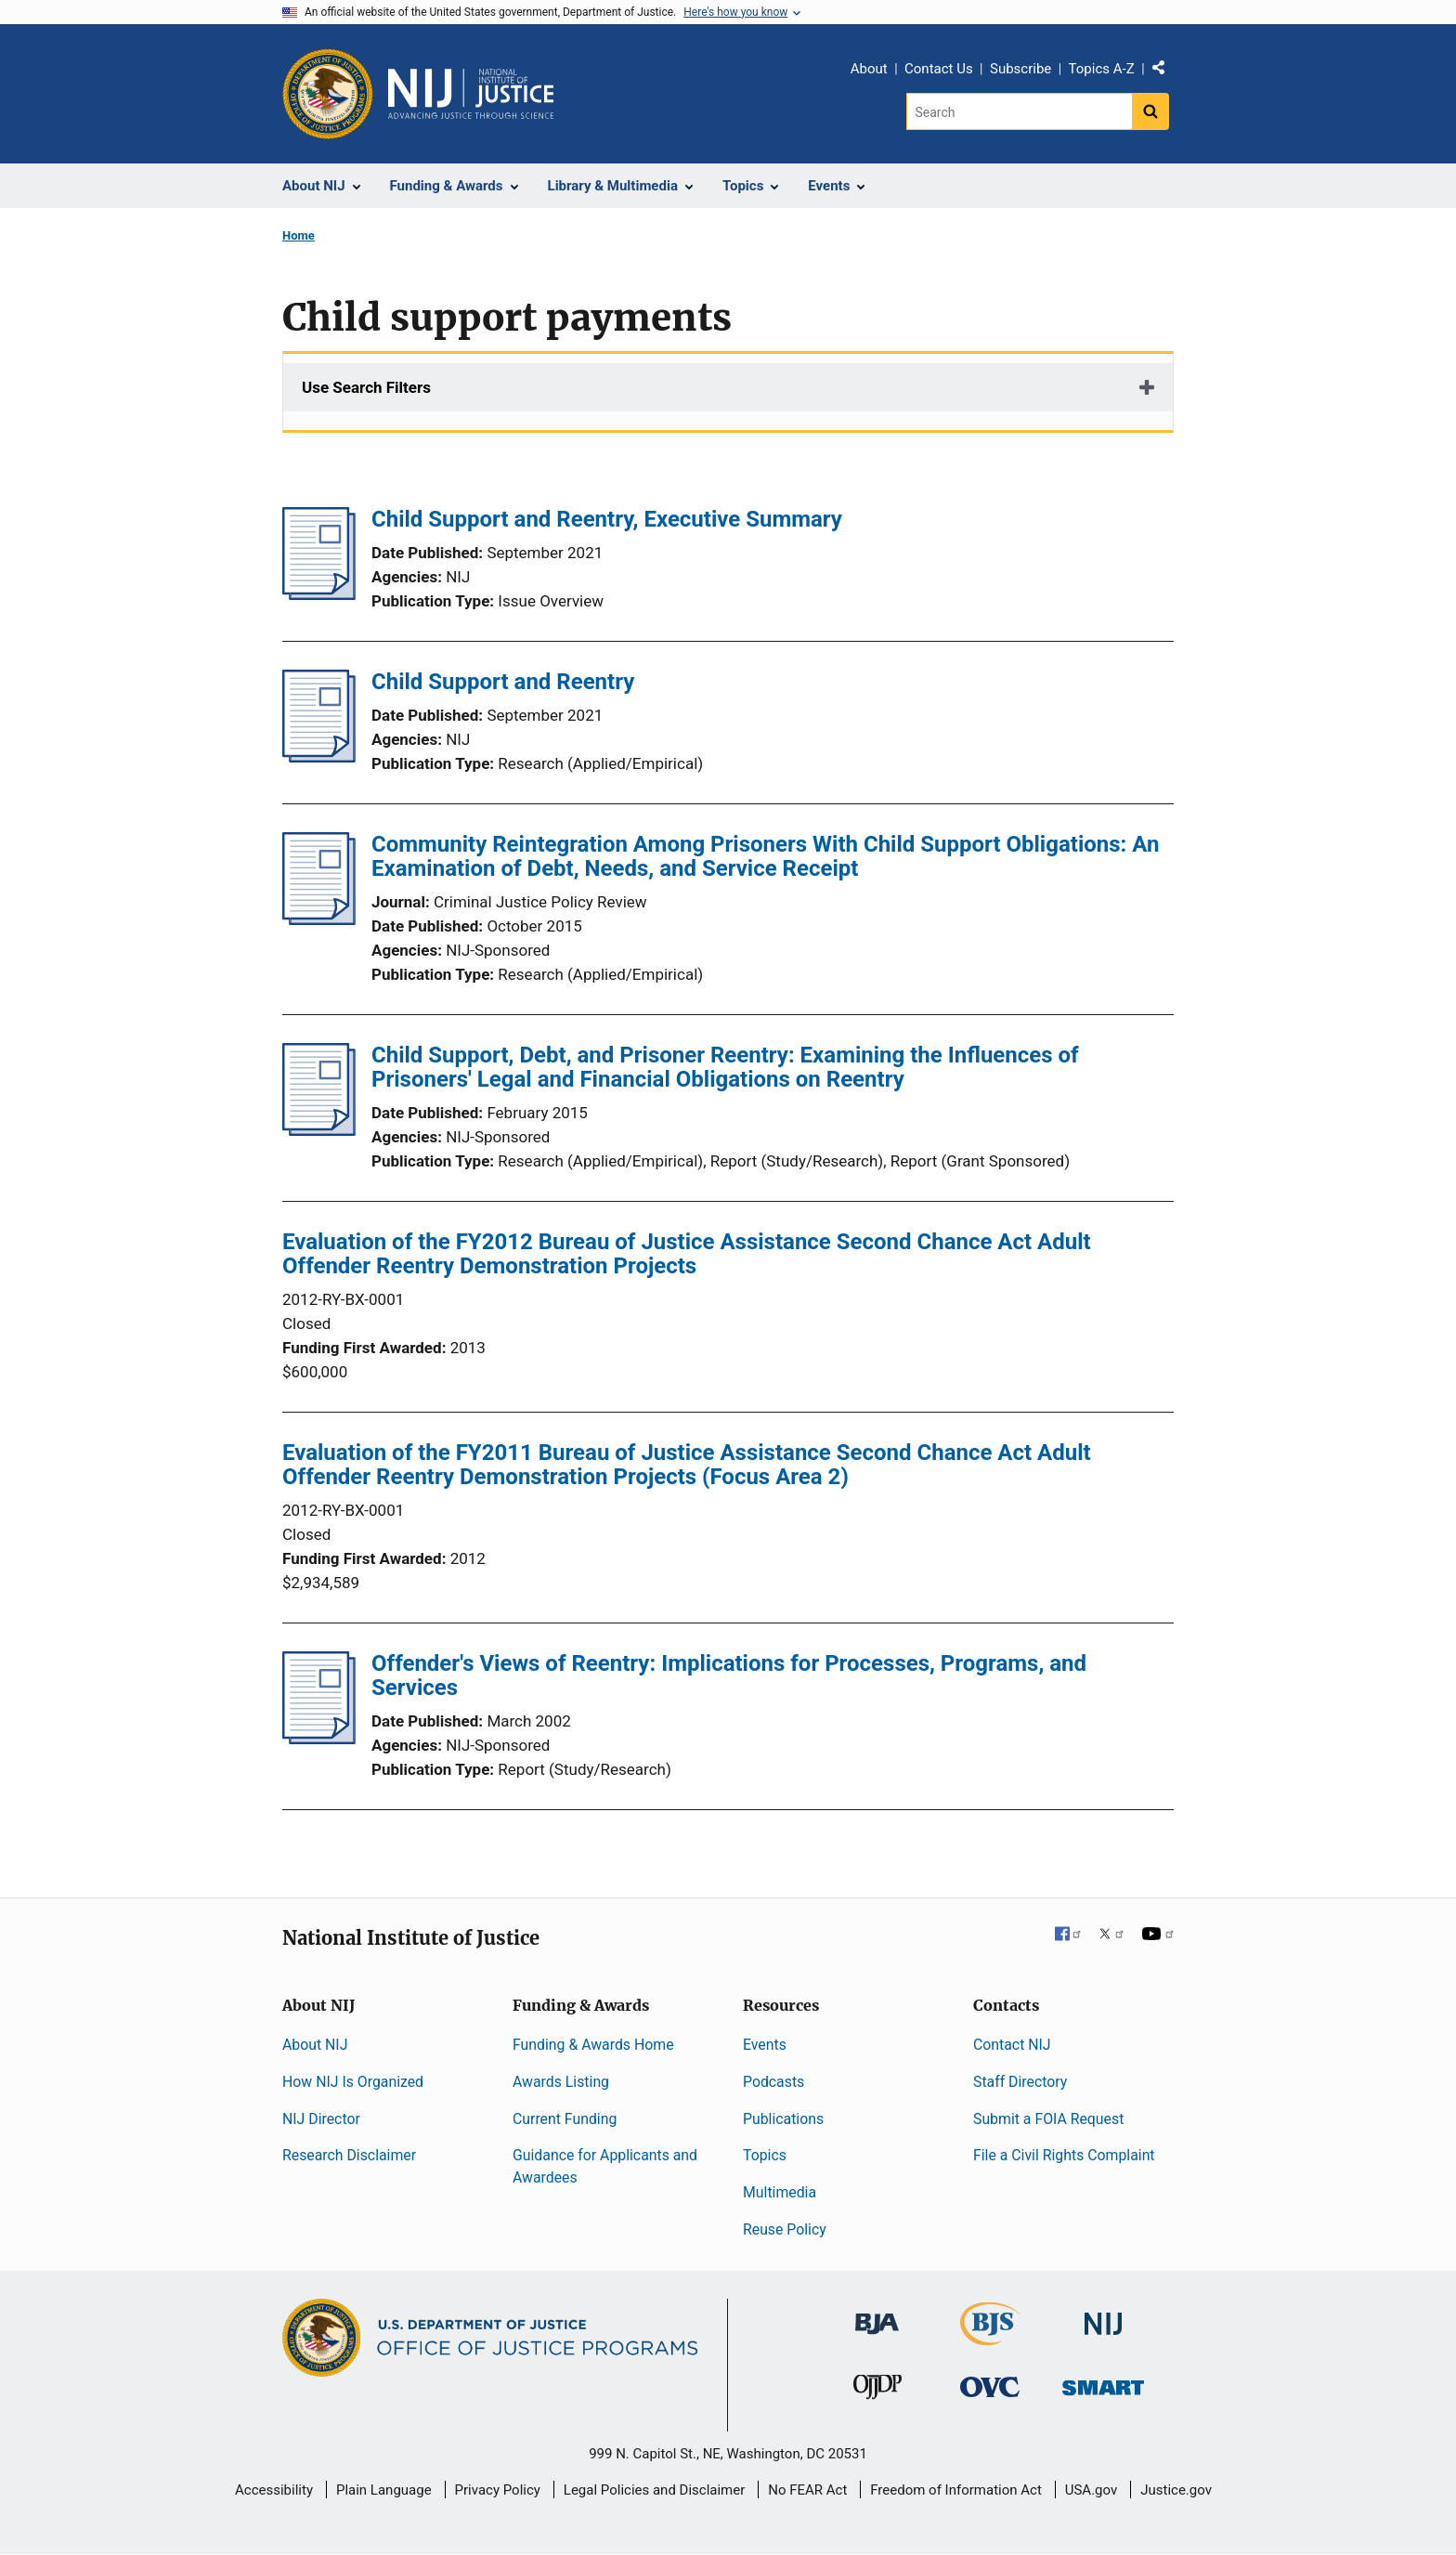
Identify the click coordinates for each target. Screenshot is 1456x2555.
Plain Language (384, 2490)
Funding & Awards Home (593, 2044)
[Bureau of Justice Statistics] (990, 2337)
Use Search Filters (366, 387)
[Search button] (1150, 111)
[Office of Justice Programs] (327, 93)
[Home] (470, 94)
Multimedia (779, 2192)
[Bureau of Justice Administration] (877, 2315)
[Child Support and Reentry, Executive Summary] (319, 594)
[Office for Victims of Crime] (990, 2386)
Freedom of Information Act (956, 2490)
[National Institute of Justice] (1103, 2316)
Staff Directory (1020, 2082)
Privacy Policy (497, 2490)
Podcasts (773, 2082)
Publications (783, 2119)
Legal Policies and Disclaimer (654, 2490)
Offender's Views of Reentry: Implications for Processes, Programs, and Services (728, 1675)
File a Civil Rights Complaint (1064, 2155)
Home (298, 235)
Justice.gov (1176, 2490)
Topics (764, 2155)
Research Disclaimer (349, 2155)
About (869, 68)
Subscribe (1020, 68)
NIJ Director (321, 2119)
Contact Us (938, 68)
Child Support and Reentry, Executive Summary (606, 519)
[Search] (1019, 111)
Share (1165, 71)
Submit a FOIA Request (1048, 2119)
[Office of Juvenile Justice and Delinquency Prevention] (877, 2391)
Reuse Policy (784, 2229)
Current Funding (565, 2119)
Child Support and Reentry (502, 682)
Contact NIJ (1012, 2044)
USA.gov (1091, 2490)
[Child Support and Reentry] (319, 757)
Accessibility (274, 2490)
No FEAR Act (807, 2490)
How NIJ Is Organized (352, 2082)
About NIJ (314, 2044)
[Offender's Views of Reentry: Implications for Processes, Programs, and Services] (319, 1738)
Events (764, 2044)
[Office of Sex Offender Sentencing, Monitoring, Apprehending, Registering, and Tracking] (1103, 2383)
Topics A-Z (1102, 68)
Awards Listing (561, 2082)
